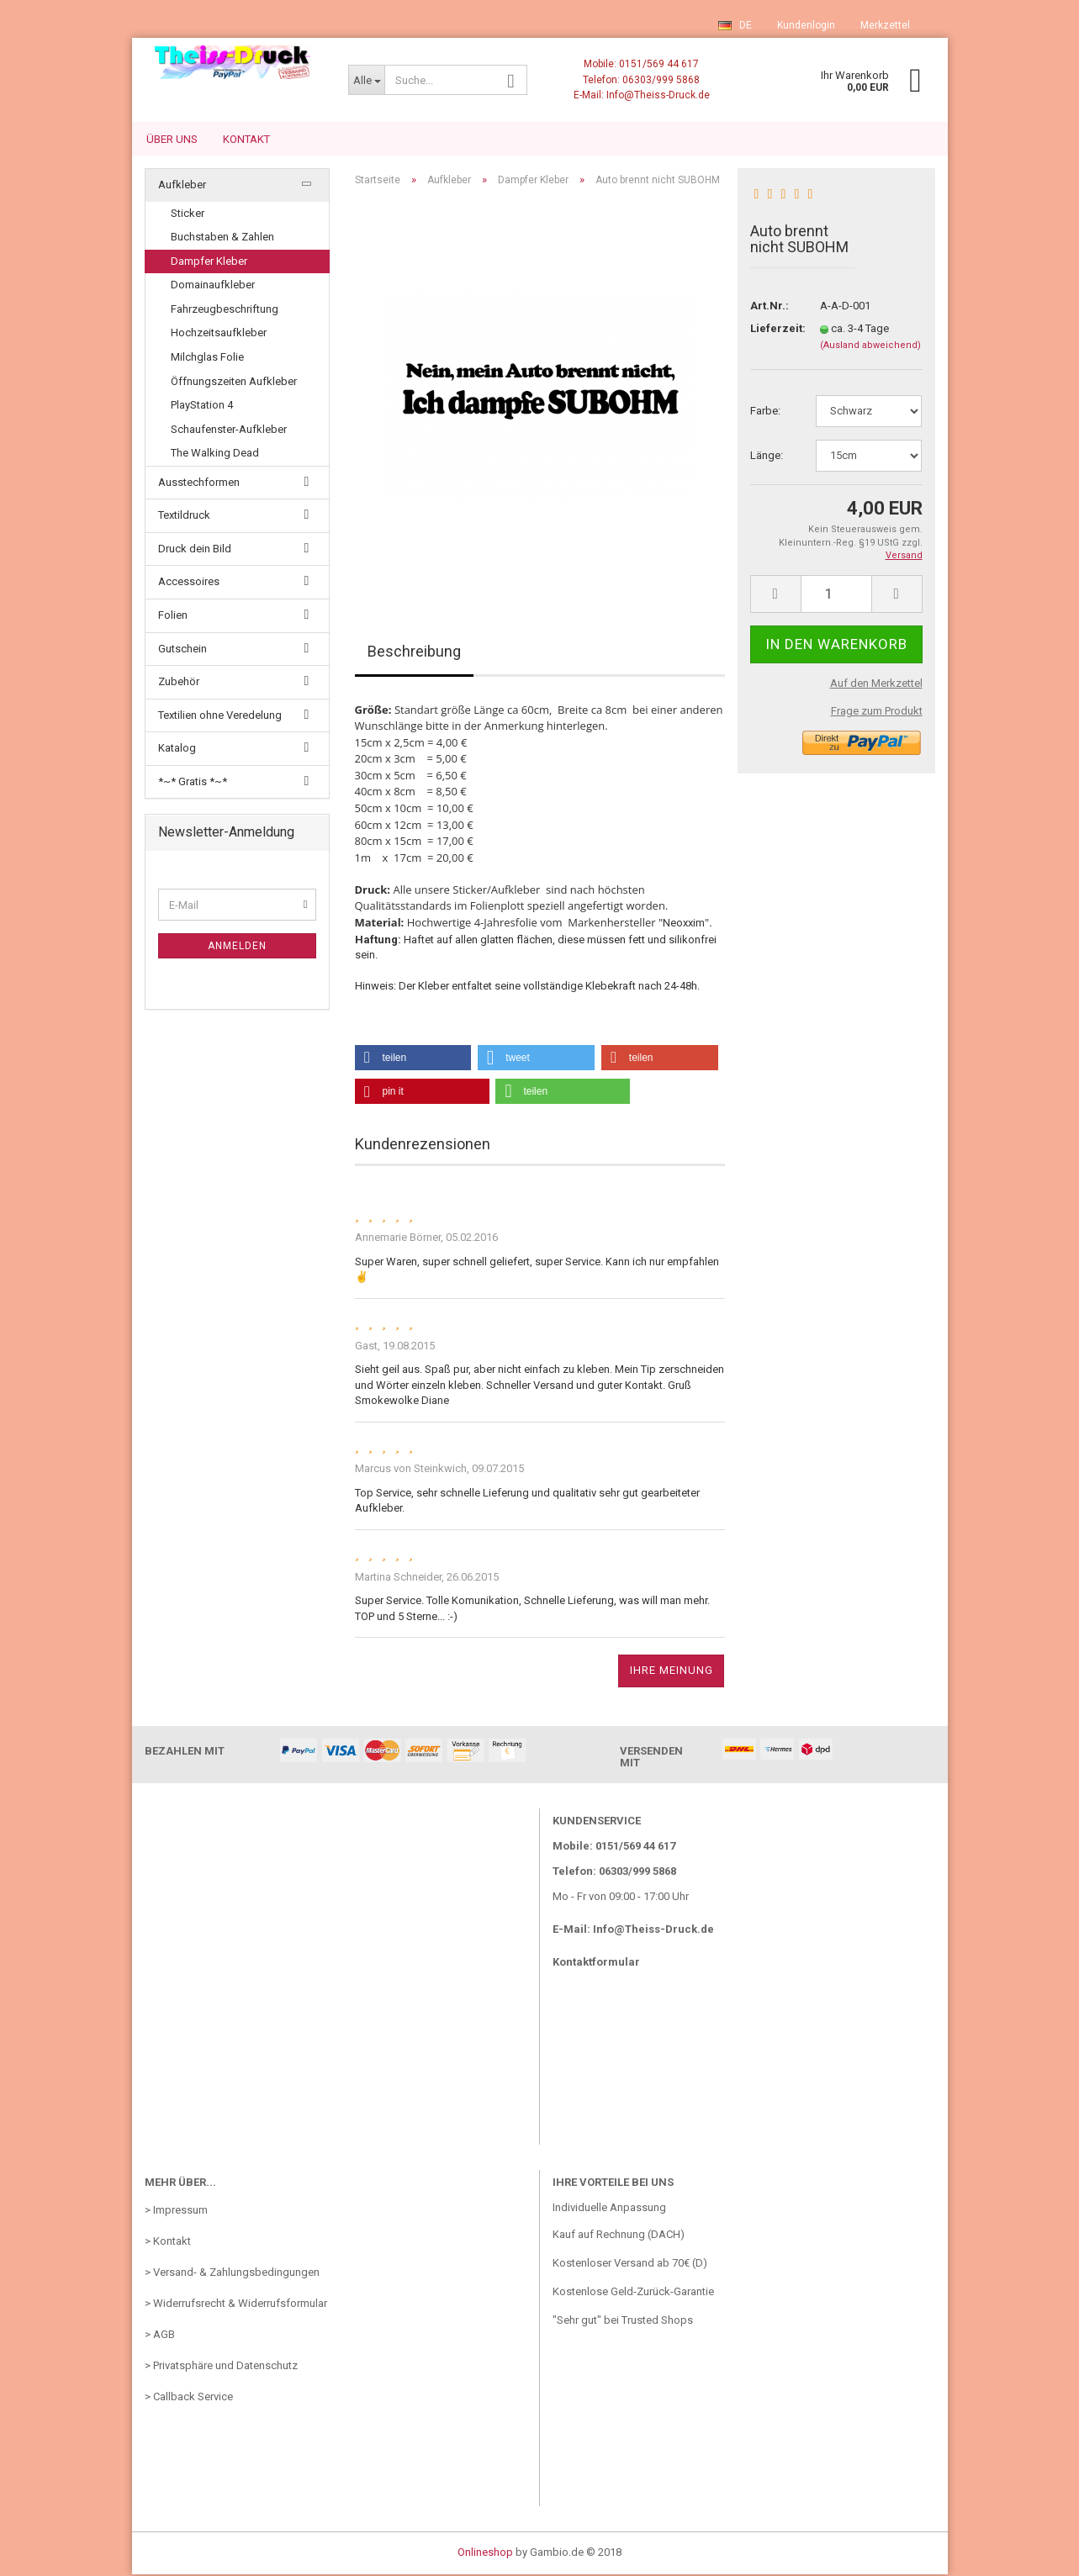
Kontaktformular (596, 1963)
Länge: (766, 457)
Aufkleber (182, 186)
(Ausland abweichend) (870, 346)
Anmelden (237, 947)
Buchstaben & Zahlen (222, 238)
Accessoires (189, 583)
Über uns (172, 139)
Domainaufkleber (213, 286)
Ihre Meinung (671, 1671)
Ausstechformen (199, 484)
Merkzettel (885, 25)
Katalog (177, 749)
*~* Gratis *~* (192, 783)
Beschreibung (414, 653)
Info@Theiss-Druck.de (653, 1930)
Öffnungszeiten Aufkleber (234, 383)
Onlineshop (485, 2553)
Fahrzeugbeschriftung (224, 310)
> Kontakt (168, 2242)
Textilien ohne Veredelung (220, 716)
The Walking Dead (215, 454)
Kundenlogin (806, 25)
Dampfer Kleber (209, 262)
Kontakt (246, 139)
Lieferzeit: (772, 330)
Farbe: (765, 412)
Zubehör (178, 683)
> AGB (160, 2336)
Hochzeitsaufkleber (219, 334)
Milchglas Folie (207, 358)
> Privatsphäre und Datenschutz (221, 2367)
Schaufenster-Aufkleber (229, 431)
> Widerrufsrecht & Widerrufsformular (236, 2305)
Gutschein (182, 650)
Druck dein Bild (194, 550)
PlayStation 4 (202, 406)
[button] (413, 1059)
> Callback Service (189, 2398)
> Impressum (176, 2211)
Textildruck (184, 516)
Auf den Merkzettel (876, 684)
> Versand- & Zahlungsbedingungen (232, 2273)
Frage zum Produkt (877, 712)
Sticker (187, 215)
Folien (173, 616)
